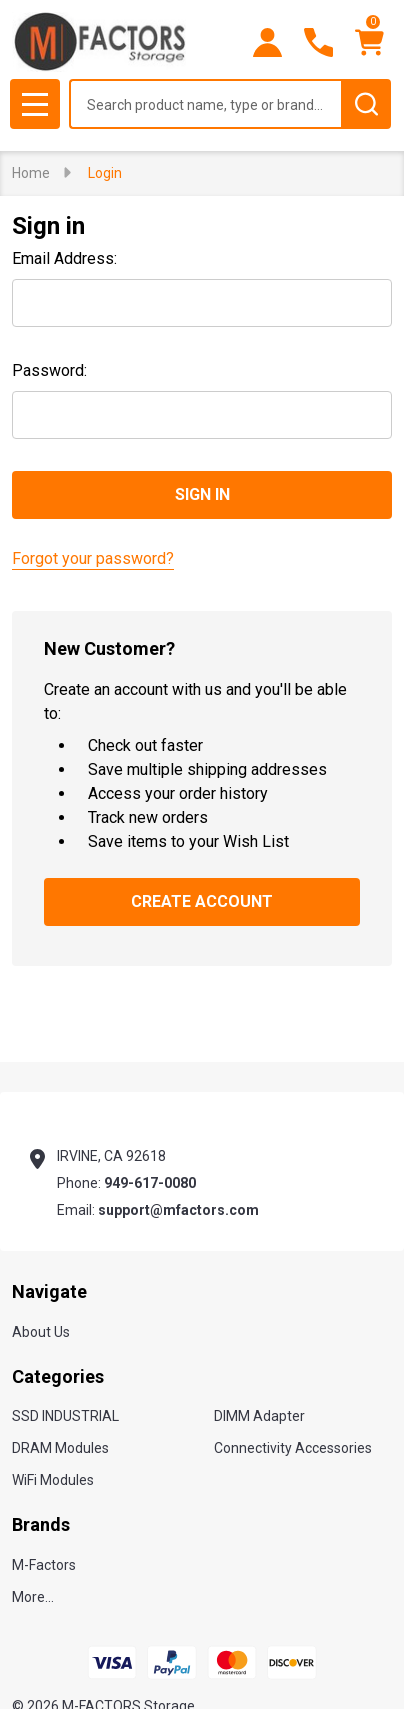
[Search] (366, 104)
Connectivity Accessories (293, 1448)
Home (31, 173)
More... (33, 1597)
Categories (58, 1376)
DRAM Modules (60, 1448)
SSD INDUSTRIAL (65, 1416)
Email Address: (64, 258)
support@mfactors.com (178, 1210)
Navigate (49, 1291)
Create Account (202, 901)
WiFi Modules (53, 1480)
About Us (41, 1332)
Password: (49, 370)
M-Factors (44, 1565)
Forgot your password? (93, 558)
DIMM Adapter (259, 1416)
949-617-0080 (150, 1183)
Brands (41, 1524)
